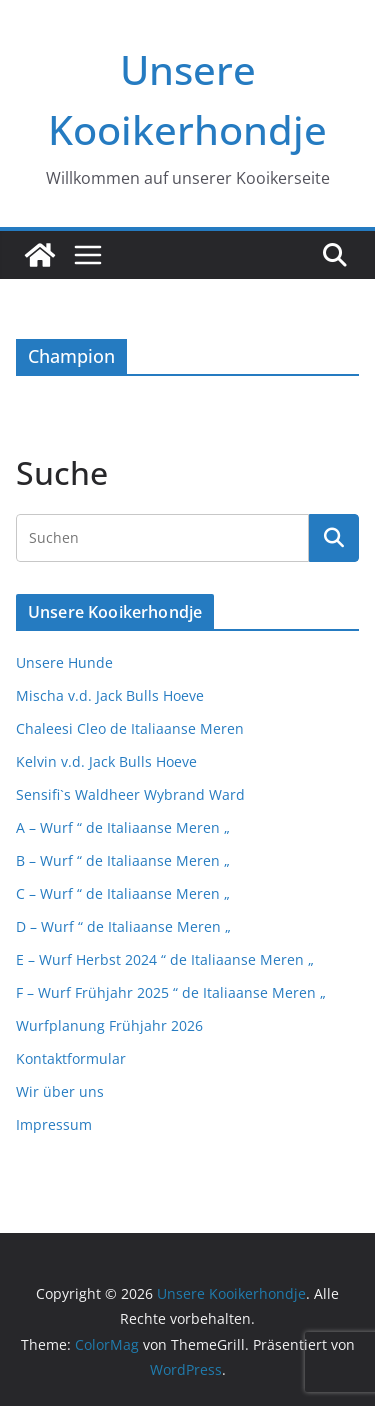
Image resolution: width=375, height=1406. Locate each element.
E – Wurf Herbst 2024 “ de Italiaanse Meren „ (165, 959)
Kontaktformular (71, 1058)
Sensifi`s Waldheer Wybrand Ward (130, 794)
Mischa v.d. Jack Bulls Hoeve (110, 695)
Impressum (54, 1124)
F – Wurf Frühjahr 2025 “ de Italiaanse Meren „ (171, 992)
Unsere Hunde (64, 662)
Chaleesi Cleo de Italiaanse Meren (130, 728)
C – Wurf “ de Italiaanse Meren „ (123, 893)
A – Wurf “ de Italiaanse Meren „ (123, 827)
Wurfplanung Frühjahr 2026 (109, 1025)
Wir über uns (60, 1091)
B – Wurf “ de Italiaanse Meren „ (123, 860)
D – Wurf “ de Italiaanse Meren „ (123, 926)
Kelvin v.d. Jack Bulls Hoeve (106, 761)
